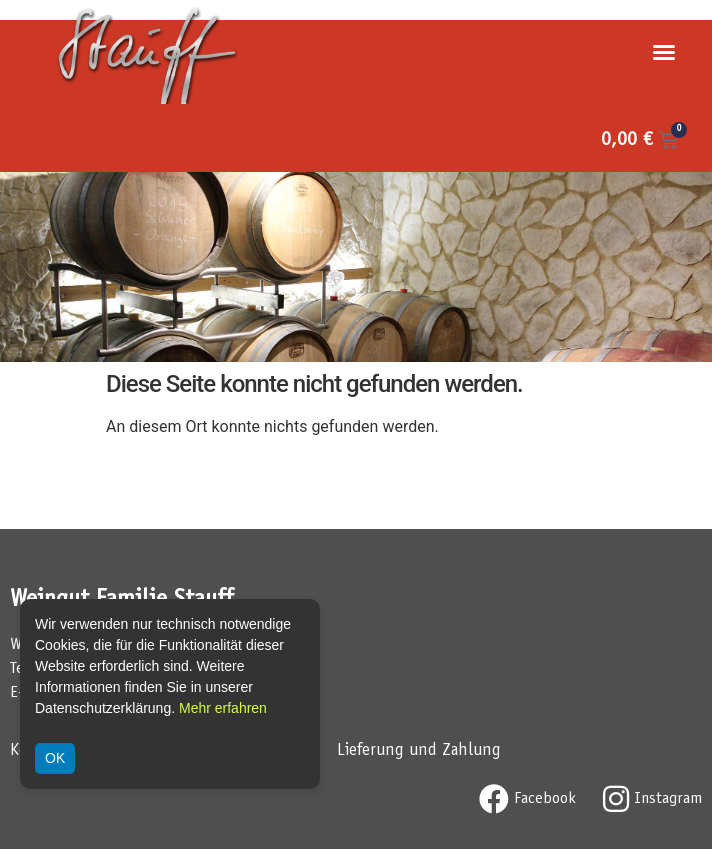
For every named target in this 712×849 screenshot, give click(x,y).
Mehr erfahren (223, 708)
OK (55, 758)
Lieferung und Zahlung (419, 751)
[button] (664, 52)
